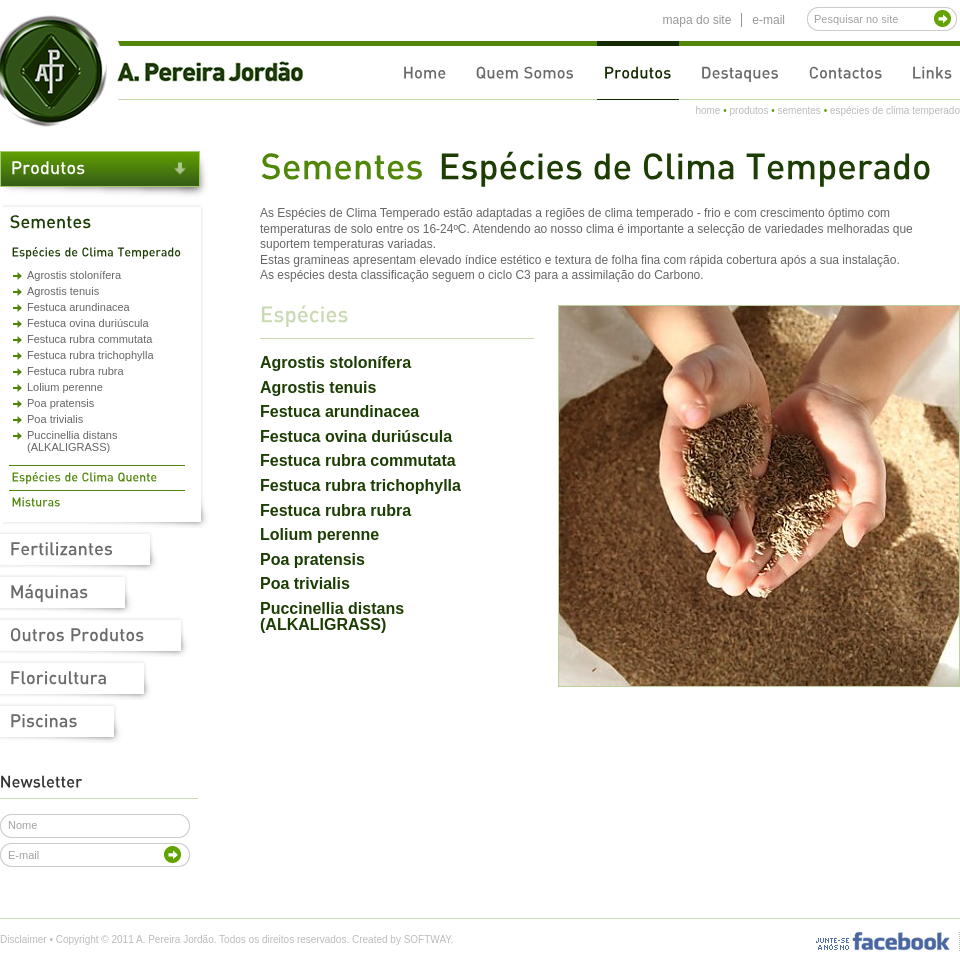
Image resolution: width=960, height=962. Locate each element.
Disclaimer (23, 939)
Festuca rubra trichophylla (90, 355)
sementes (798, 110)
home (707, 110)
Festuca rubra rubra (75, 371)
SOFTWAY (427, 939)
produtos (748, 110)
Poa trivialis (55, 419)
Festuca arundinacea (78, 307)
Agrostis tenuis (63, 291)
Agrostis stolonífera (74, 275)
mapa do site (697, 20)
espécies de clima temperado (895, 110)
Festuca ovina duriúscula (88, 323)
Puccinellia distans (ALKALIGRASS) (72, 441)
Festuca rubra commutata (89, 339)
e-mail (768, 20)
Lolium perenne (65, 387)
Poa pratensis (60, 403)
